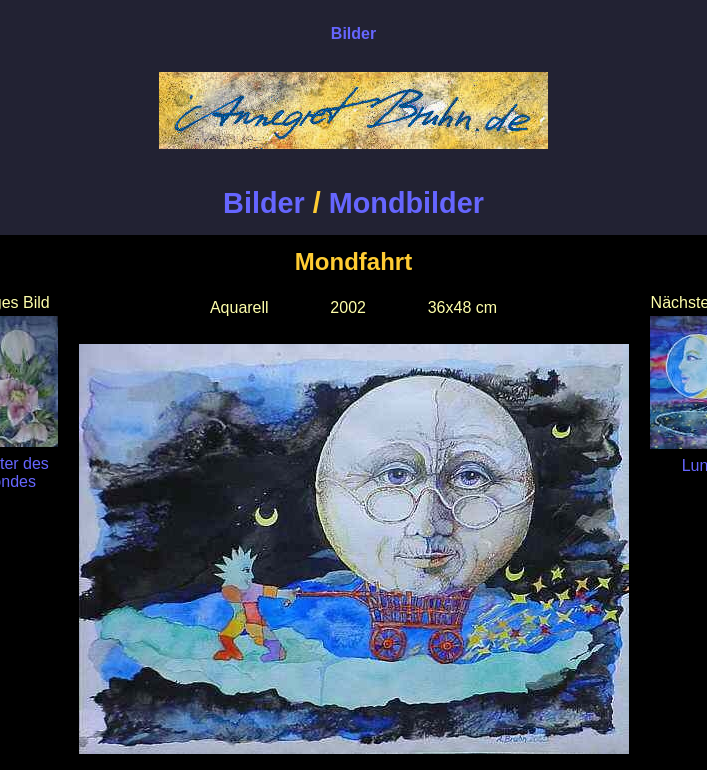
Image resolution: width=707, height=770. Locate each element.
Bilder (264, 203)
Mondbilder (406, 203)
